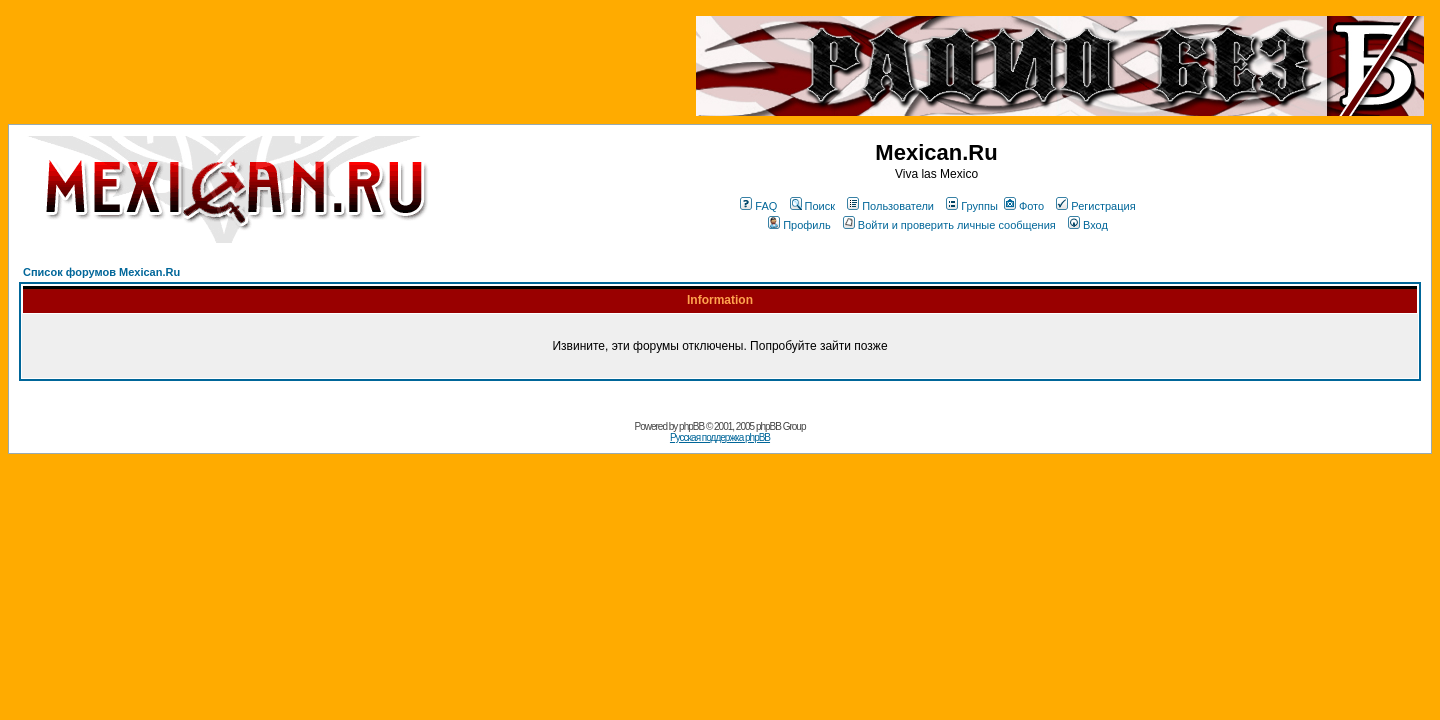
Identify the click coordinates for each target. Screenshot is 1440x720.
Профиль (799, 225)
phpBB (691, 426)
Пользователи (890, 206)
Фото (1024, 206)
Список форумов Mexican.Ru (101, 272)
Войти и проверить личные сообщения (949, 225)
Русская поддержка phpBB (720, 437)
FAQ (758, 206)
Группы (972, 206)
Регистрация (1095, 206)
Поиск (812, 206)
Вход (1088, 225)
